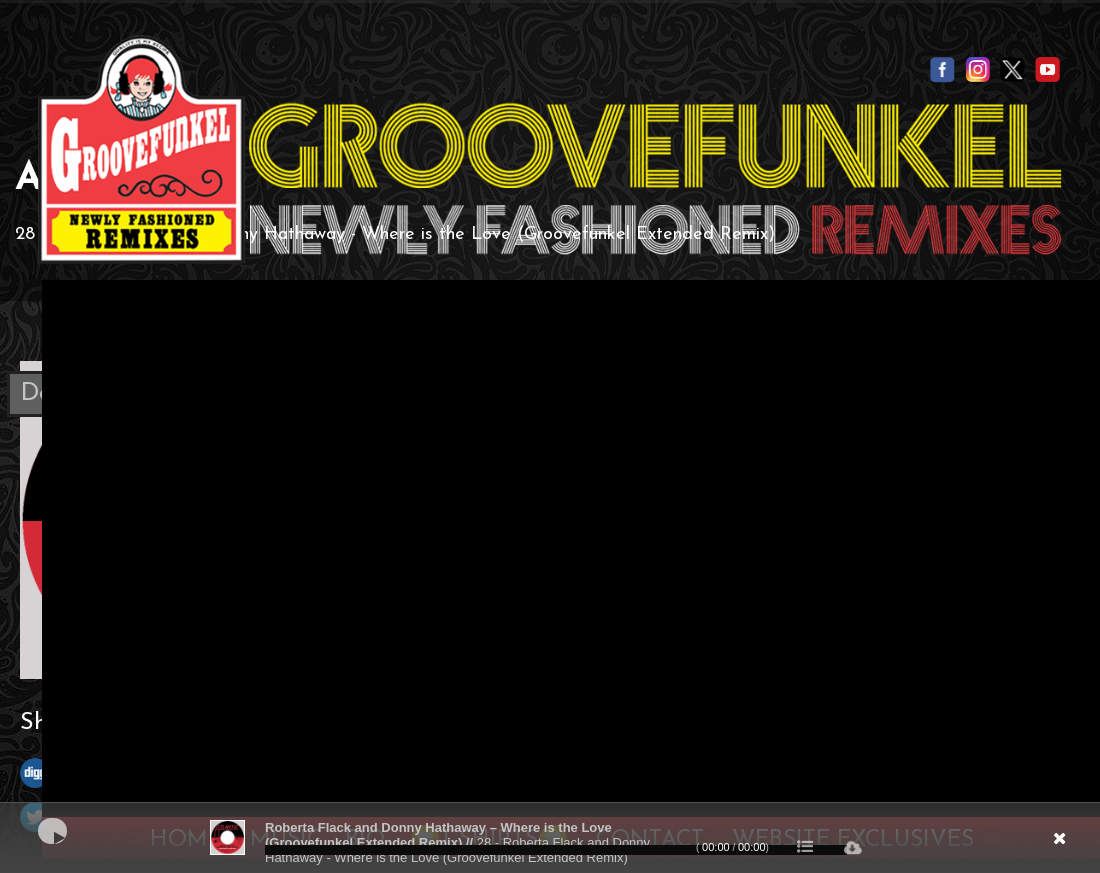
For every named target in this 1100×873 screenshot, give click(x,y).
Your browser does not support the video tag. (571, 544)
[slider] (556, 850)
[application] (550, 838)
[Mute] (946, 845)
